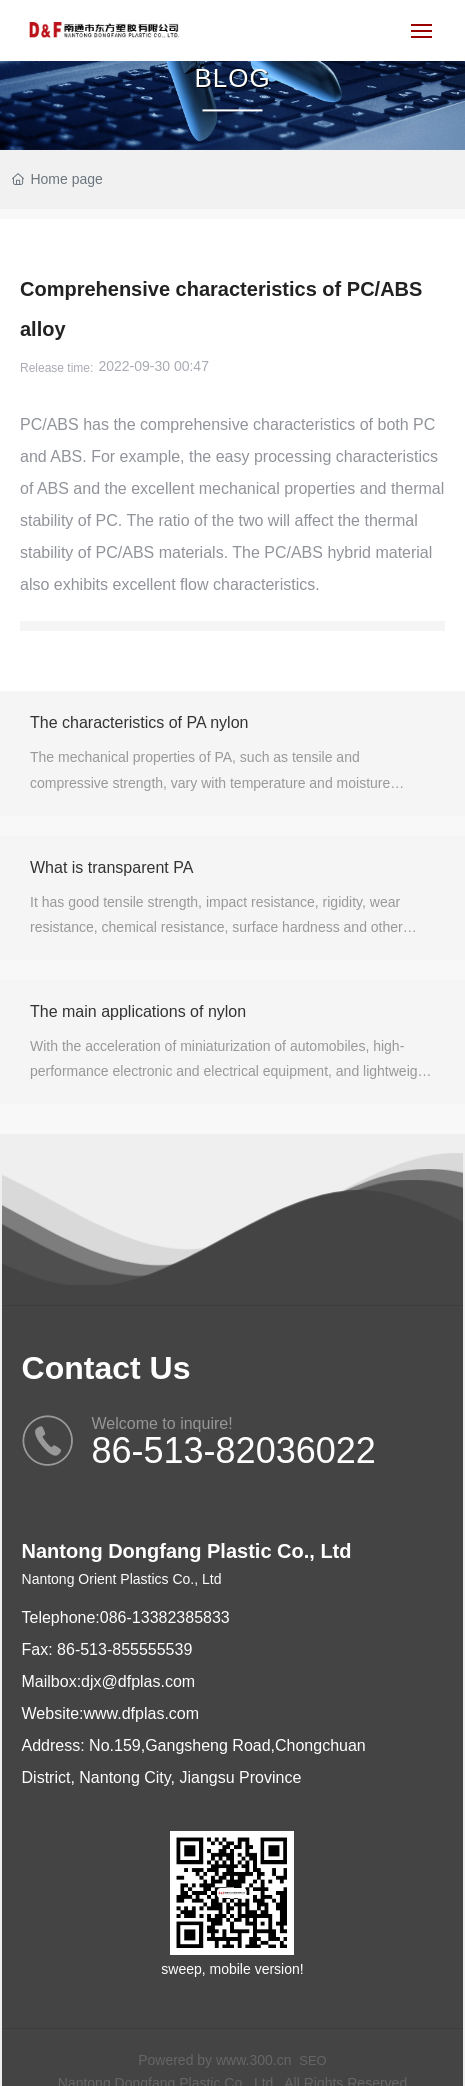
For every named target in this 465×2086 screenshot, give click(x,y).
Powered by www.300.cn (214, 2060)
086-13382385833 (165, 1617)
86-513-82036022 (234, 1450)
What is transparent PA (111, 867)
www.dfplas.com (141, 1713)
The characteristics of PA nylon (139, 722)
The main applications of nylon (138, 1011)
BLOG (232, 78)
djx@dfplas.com (138, 1681)
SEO (312, 2060)
